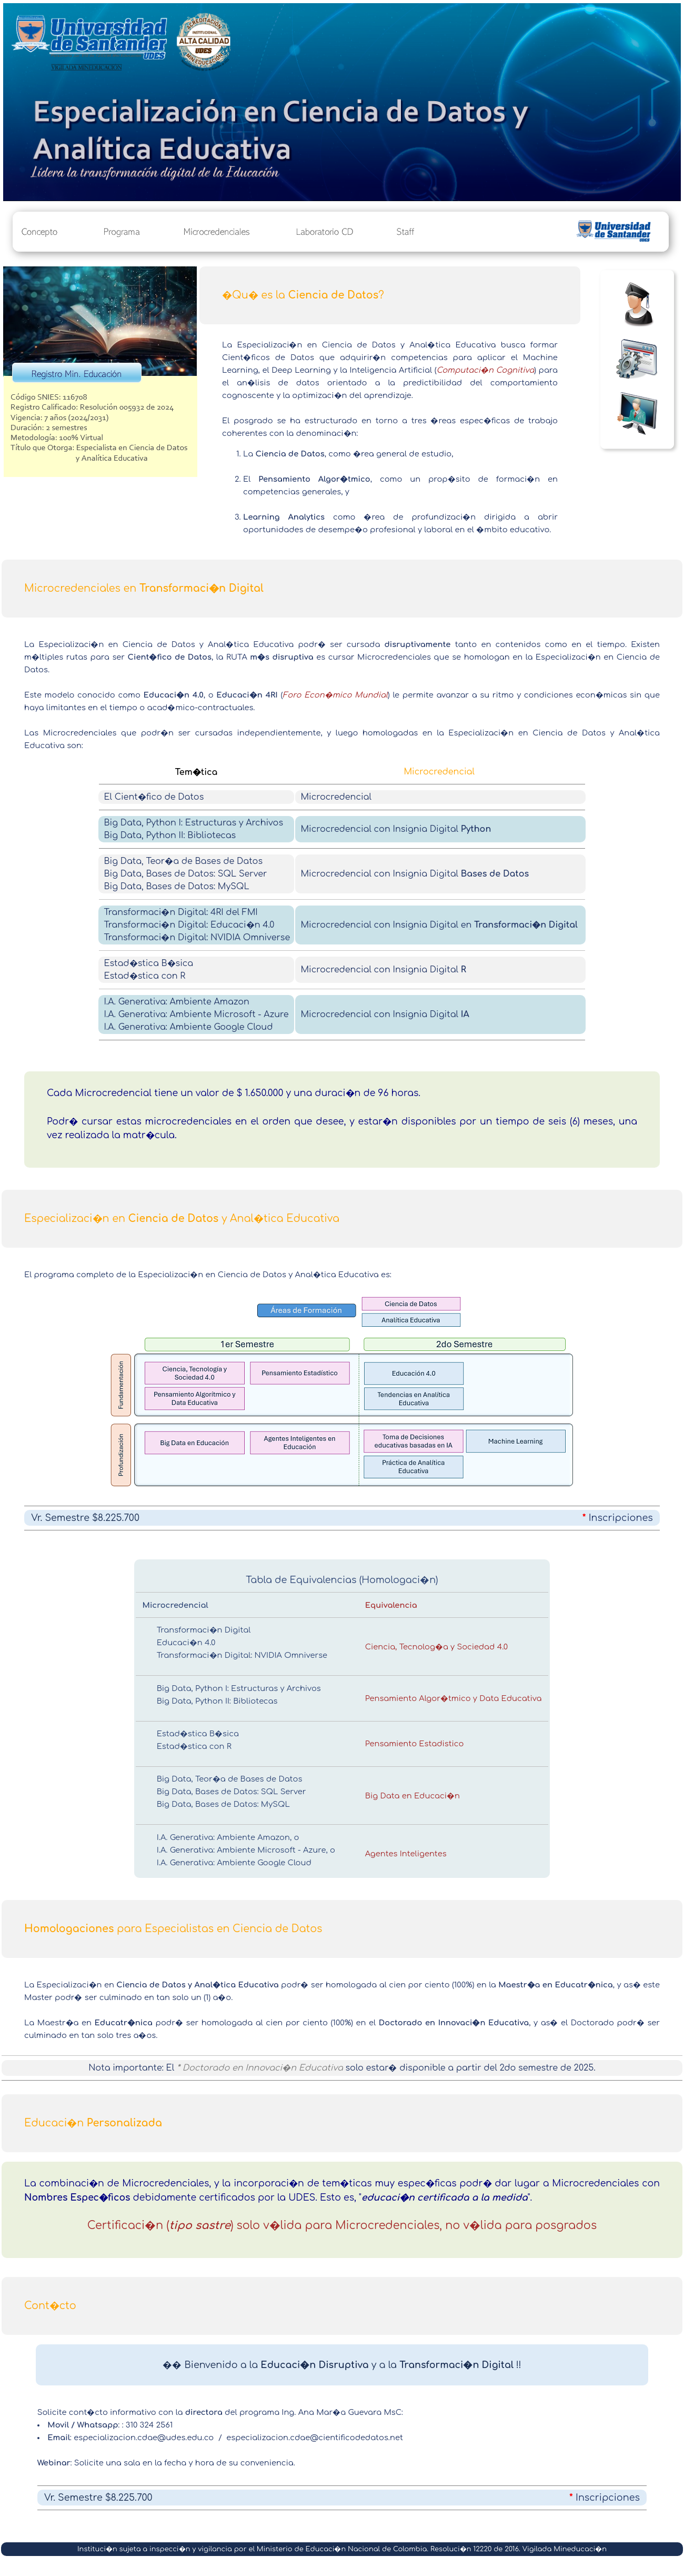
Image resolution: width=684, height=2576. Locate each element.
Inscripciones (621, 1518)
